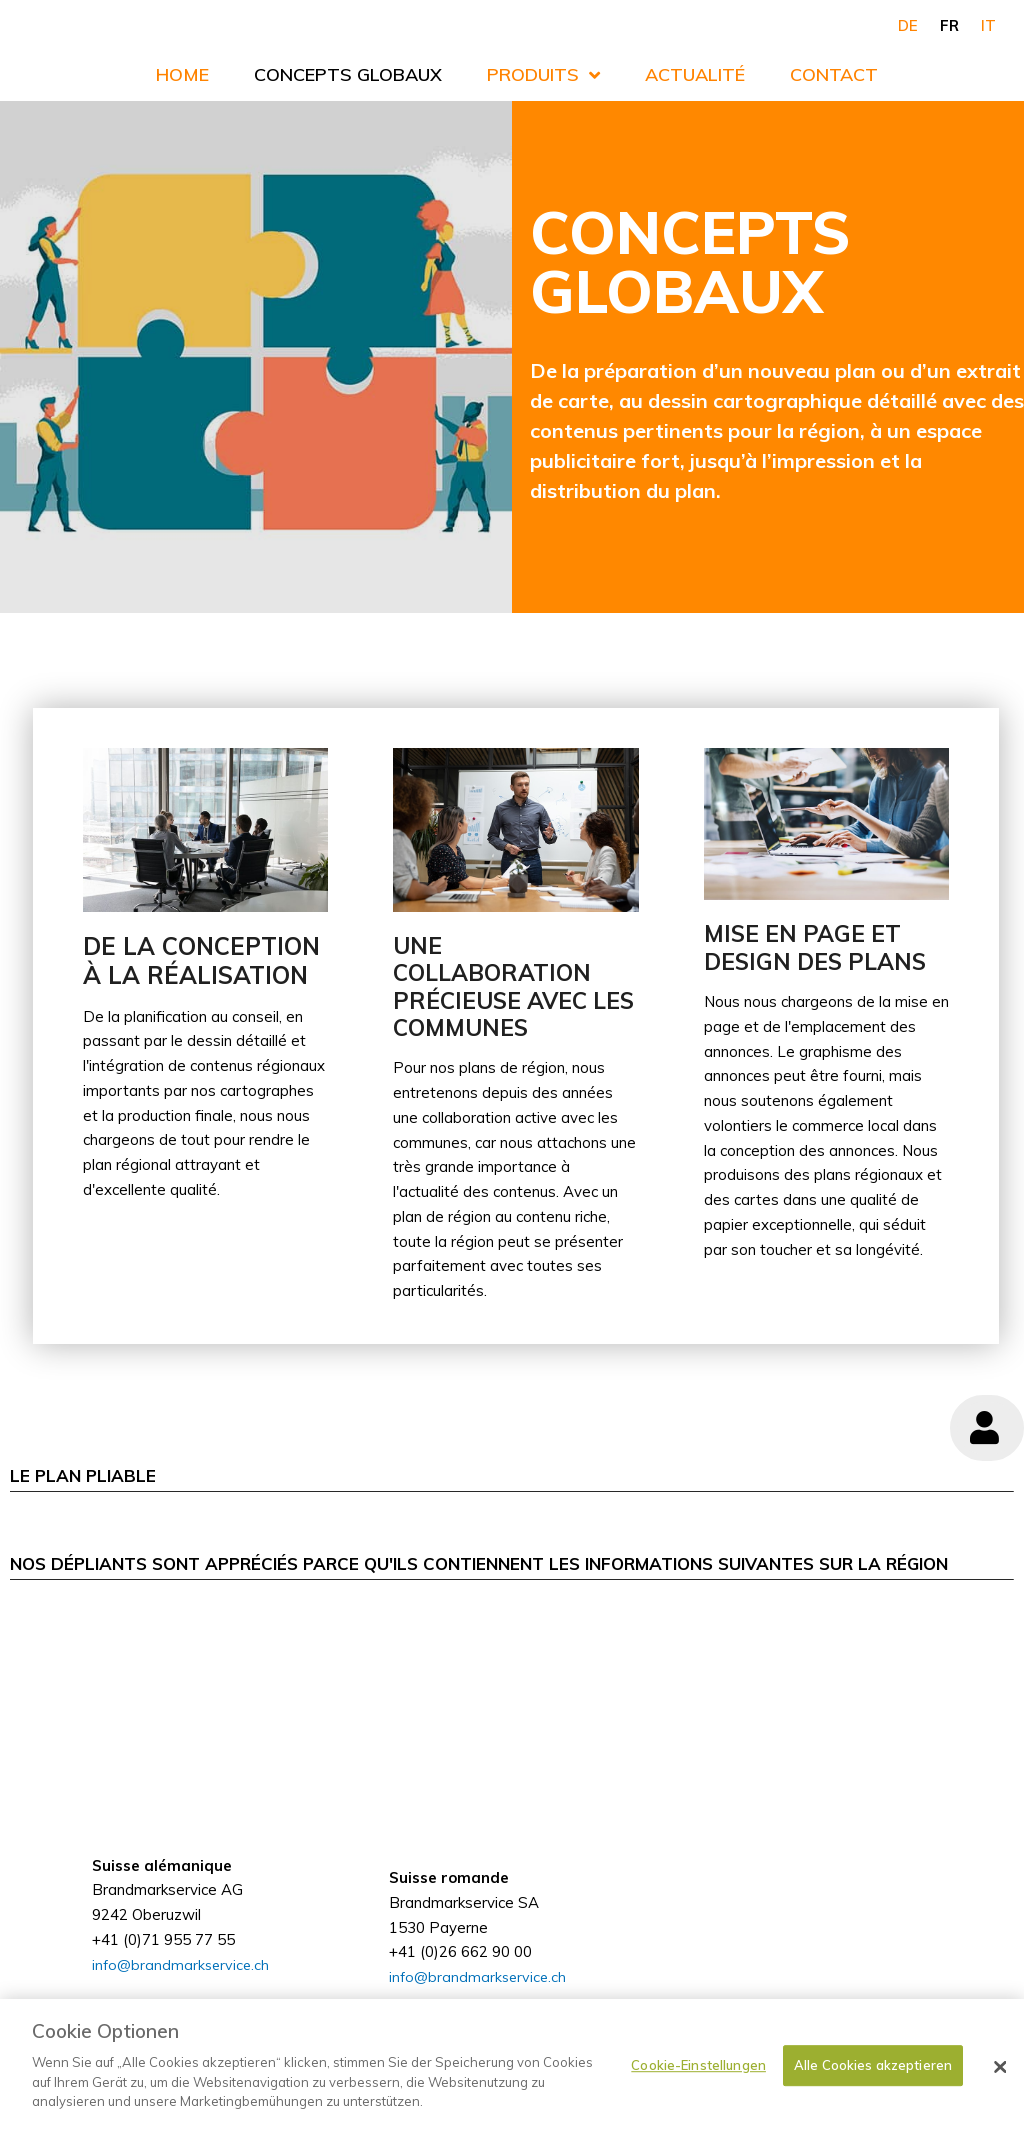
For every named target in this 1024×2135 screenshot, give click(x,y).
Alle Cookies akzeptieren (873, 2065)
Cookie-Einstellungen (698, 2065)
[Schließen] (1000, 2067)
